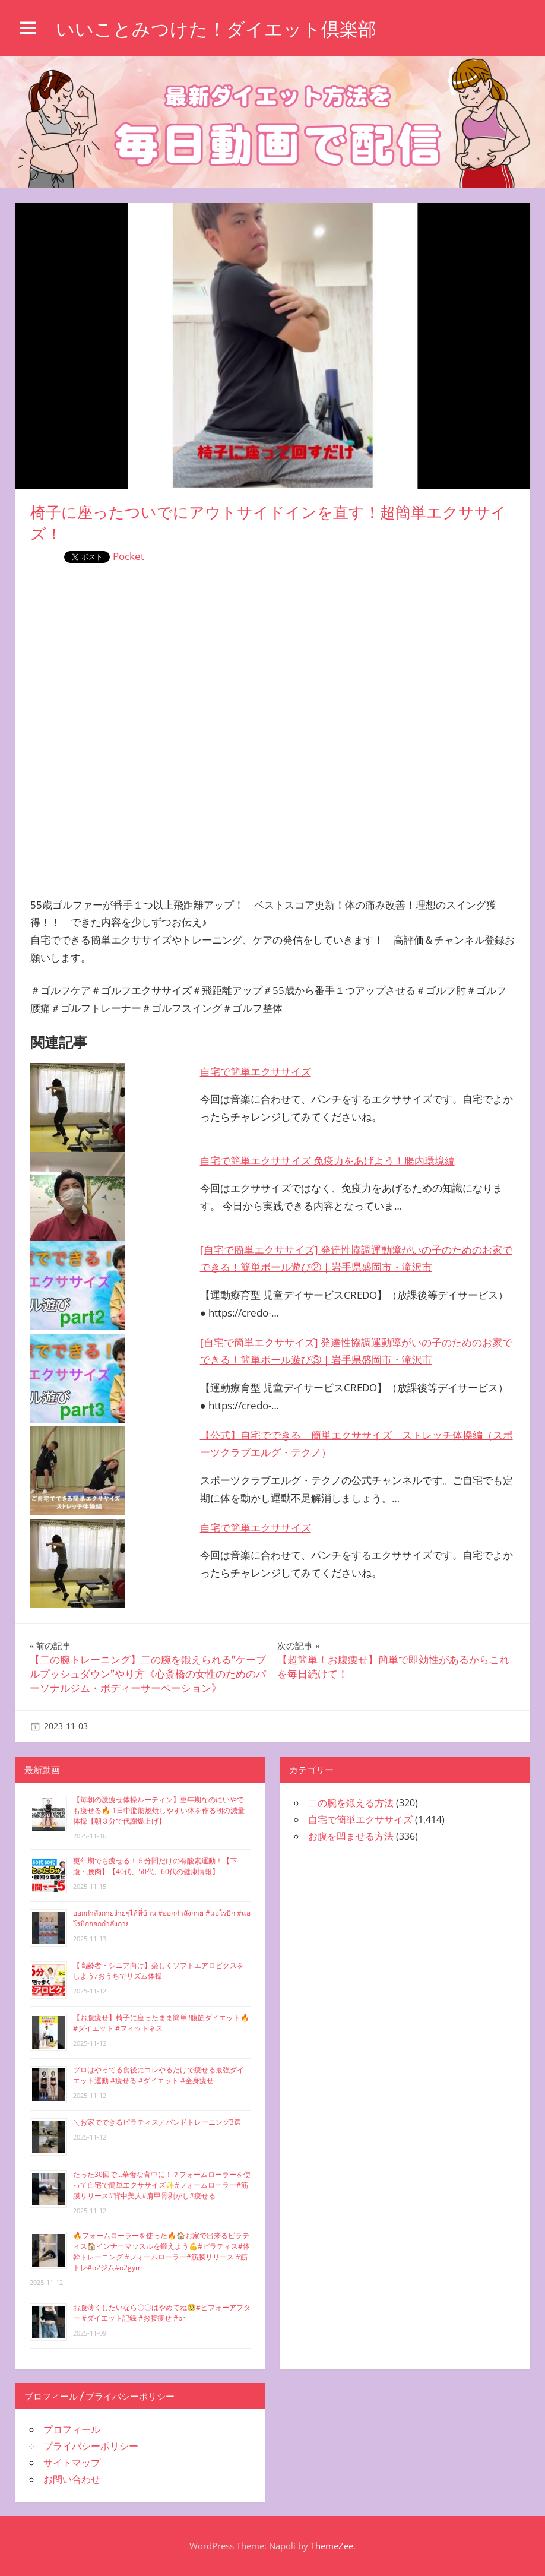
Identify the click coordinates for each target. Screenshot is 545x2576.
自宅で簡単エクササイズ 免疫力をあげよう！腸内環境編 (327, 1160)
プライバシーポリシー (90, 2445)
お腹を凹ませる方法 (351, 1836)
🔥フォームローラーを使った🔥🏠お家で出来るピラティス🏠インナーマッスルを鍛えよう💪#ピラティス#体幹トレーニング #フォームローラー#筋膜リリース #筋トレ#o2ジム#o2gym (161, 2251)
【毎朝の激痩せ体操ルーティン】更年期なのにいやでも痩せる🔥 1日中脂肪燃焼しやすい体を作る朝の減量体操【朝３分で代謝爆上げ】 (159, 1810)
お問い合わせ (71, 2479)
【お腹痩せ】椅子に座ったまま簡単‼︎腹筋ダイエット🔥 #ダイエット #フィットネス (161, 2022)
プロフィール (71, 2429)
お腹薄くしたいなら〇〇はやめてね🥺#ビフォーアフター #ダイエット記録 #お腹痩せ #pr (162, 2312)
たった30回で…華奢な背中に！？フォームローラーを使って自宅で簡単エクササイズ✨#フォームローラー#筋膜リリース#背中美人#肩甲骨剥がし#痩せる (162, 2185)
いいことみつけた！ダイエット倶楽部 (221, 28)
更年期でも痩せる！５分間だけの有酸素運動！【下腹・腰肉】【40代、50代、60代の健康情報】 (155, 1866)
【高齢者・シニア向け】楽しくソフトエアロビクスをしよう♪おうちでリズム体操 (158, 1970)
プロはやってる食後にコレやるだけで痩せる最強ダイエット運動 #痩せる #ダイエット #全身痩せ (158, 2075)
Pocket (128, 556)
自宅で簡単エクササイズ (255, 1071)
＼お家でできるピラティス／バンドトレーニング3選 (157, 2122)
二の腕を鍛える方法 (351, 1802)
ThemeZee (331, 2546)
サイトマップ (71, 2462)
